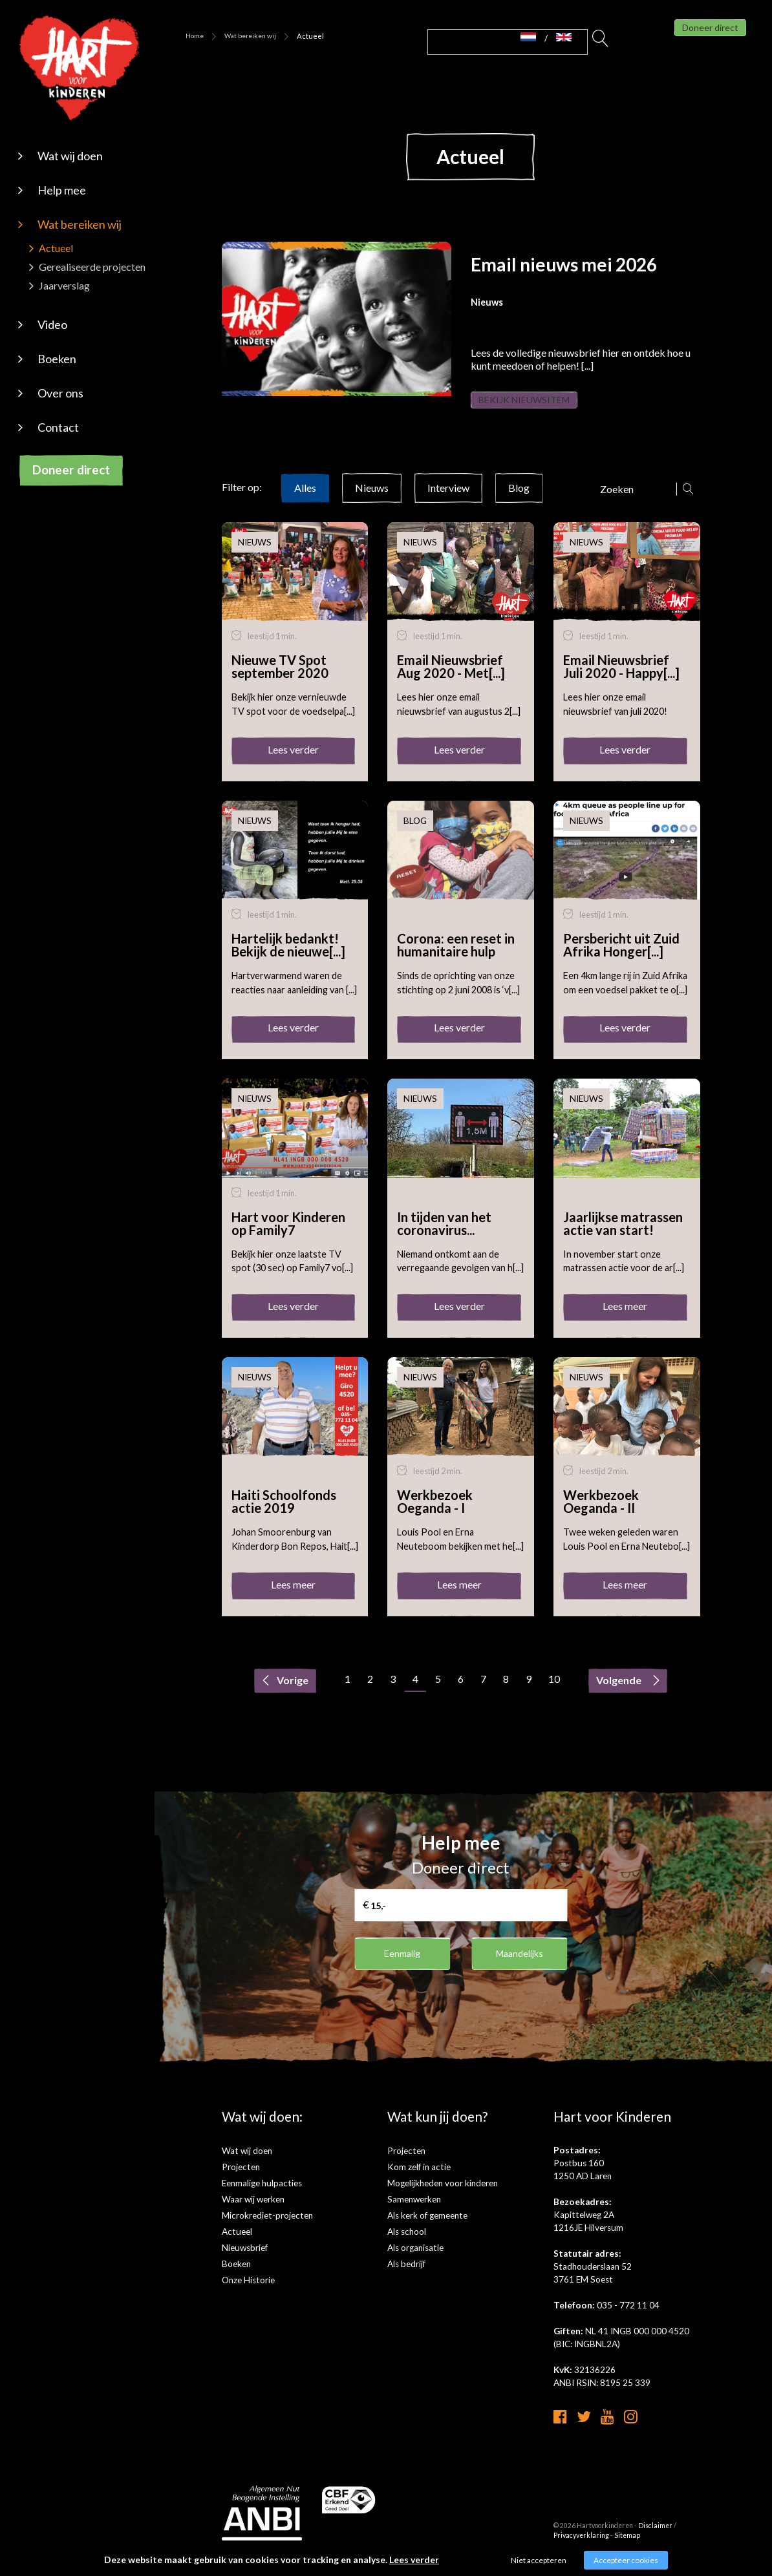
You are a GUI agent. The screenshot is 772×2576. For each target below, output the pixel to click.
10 (554, 1691)
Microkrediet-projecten (267, 2228)
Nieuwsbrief (245, 2260)
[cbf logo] (349, 2521)
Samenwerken (414, 2212)
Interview (448, 500)
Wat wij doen (70, 156)
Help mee (62, 190)
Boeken (57, 359)
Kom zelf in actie (419, 2180)
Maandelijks (519, 1966)
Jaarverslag (64, 285)
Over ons (60, 393)
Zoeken (601, 42)
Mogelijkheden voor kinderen (442, 2196)
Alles (305, 500)
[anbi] (262, 2534)
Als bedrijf (406, 2277)
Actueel (56, 248)
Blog (519, 500)
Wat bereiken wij (80, 224)
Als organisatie (415, 2260)
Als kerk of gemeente (427, 2228)
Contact (58, 427)
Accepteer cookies (626, 2560)
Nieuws (372, 500)
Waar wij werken (253, 2212)
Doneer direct (71, 469)
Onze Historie (248, 2293)
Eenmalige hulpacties (262, 2196)
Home (195, 35)
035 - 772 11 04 (628, 2318)
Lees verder (293, 762)
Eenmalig (402, 1966)
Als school (406, 2244)
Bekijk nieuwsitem (541, 406)
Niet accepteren (538, 2560)
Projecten (241, 2180)
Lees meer (625, 1319)
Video (52, 324)
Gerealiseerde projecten (92, 266)
